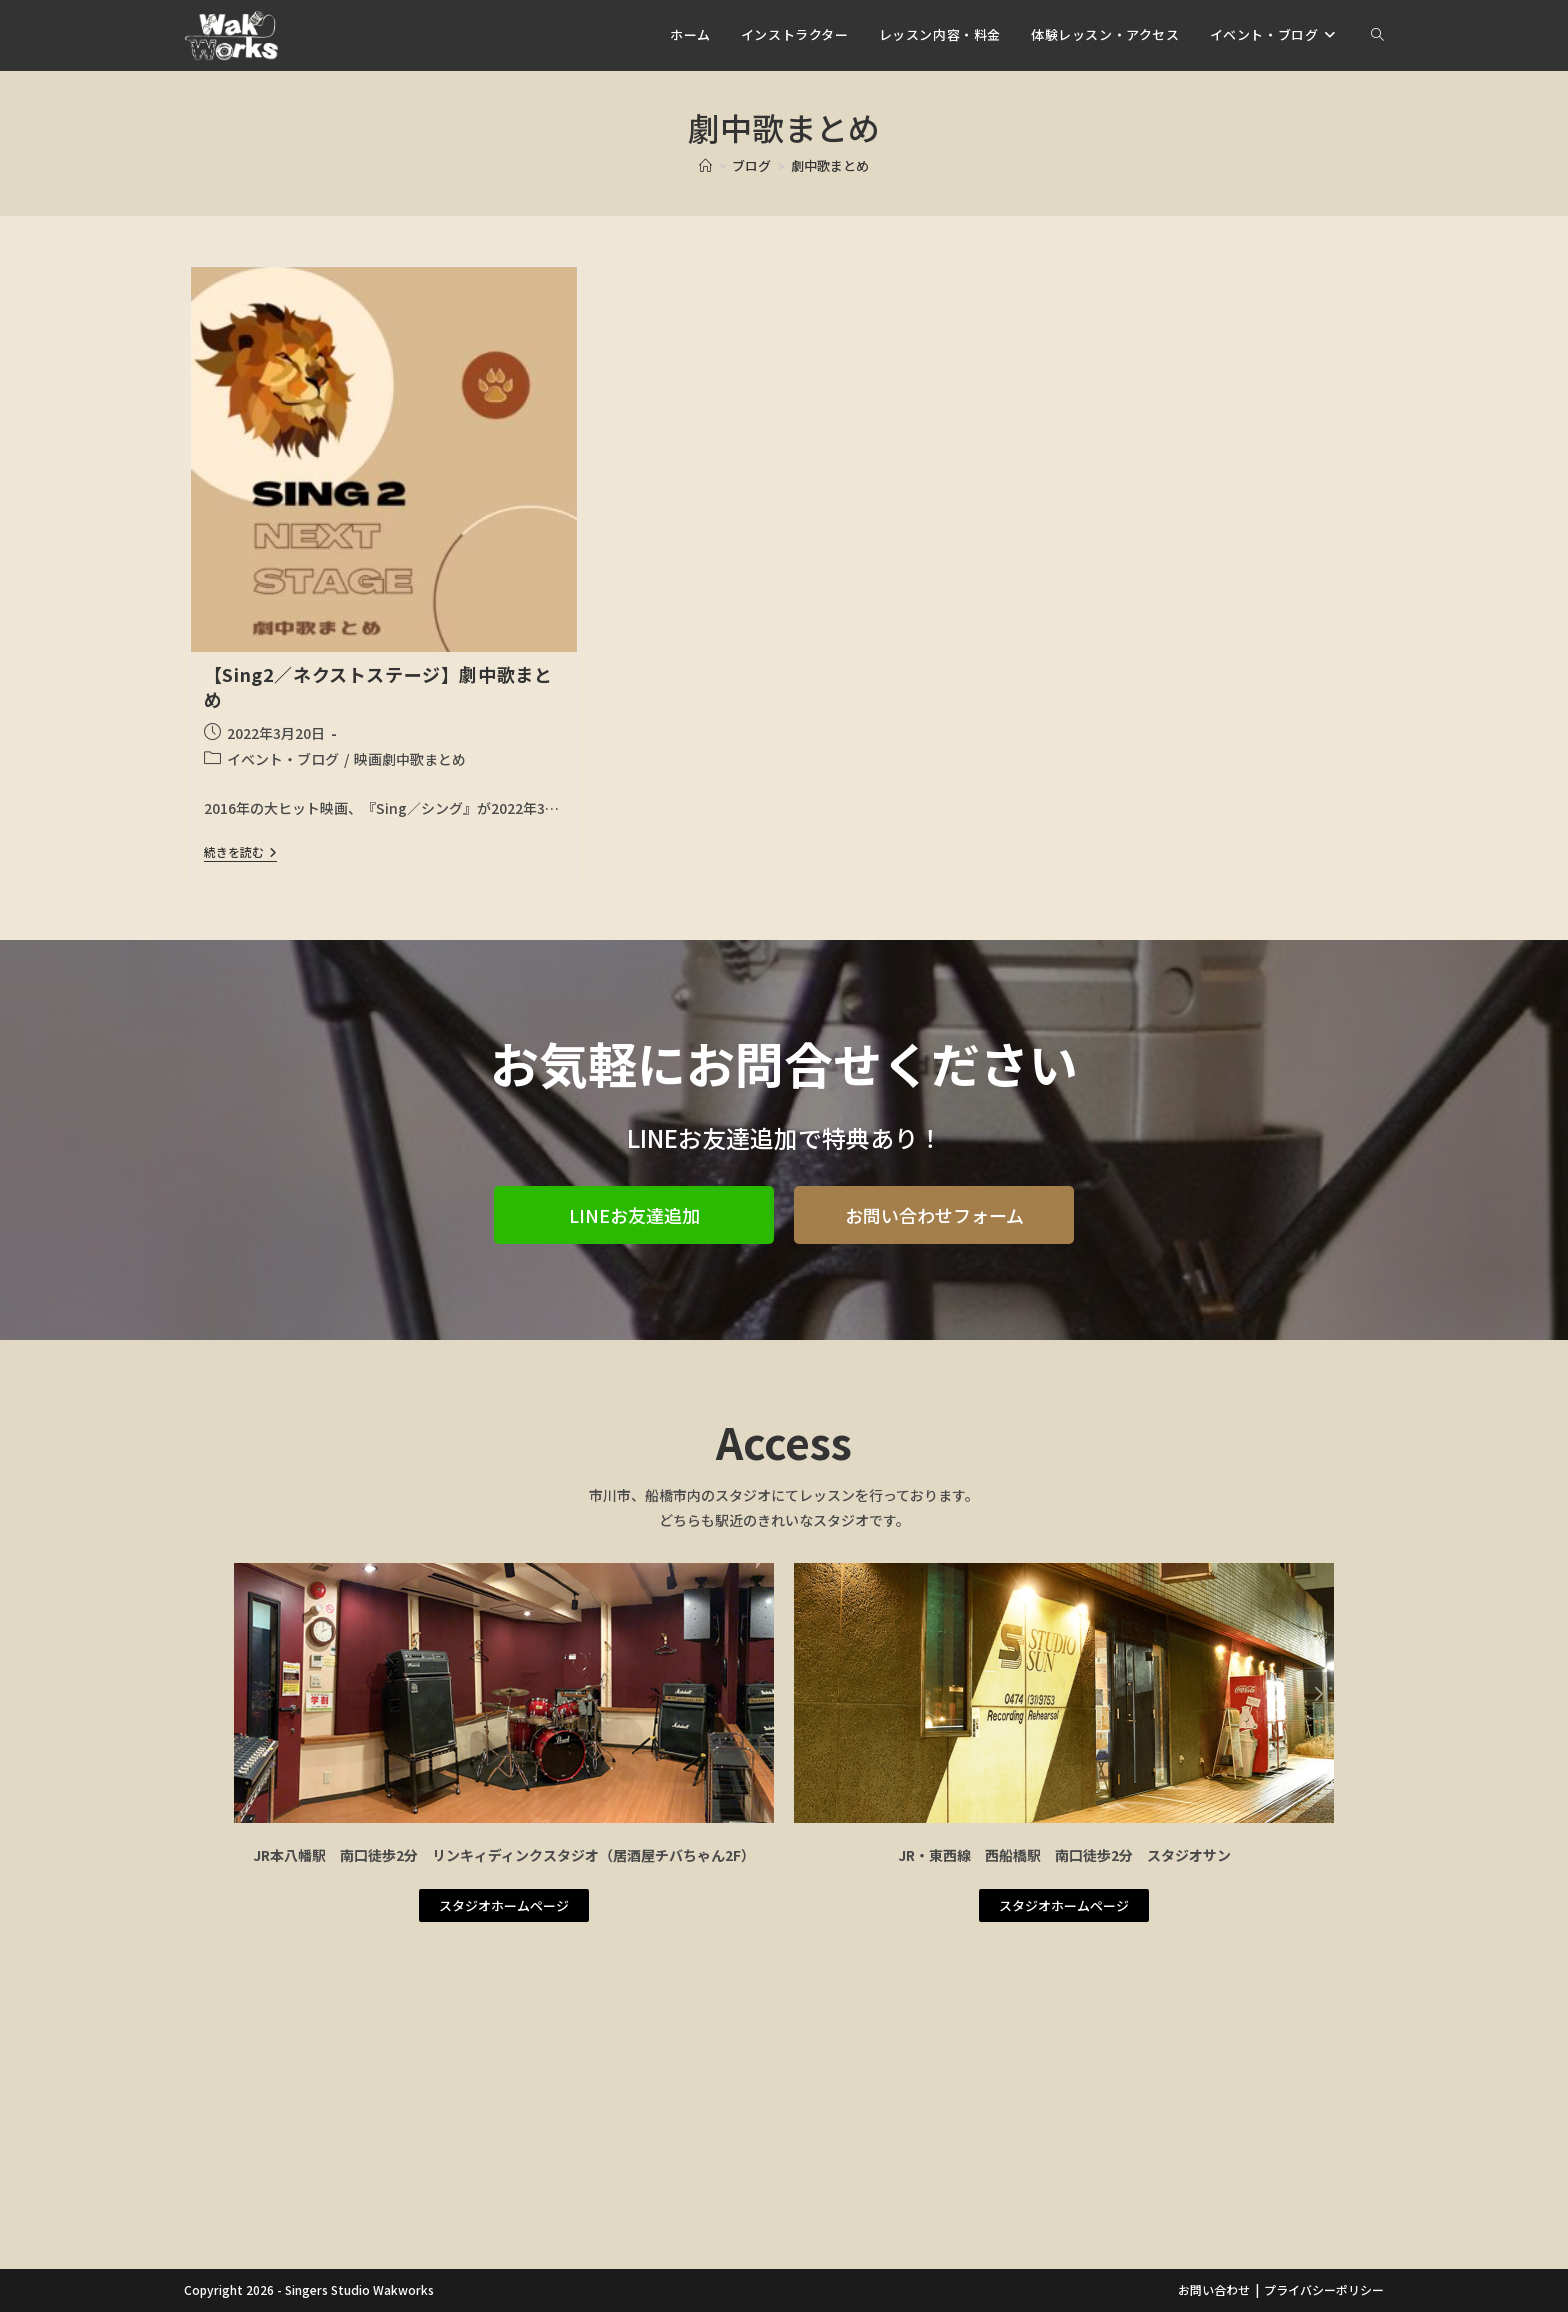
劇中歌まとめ (830, 165)
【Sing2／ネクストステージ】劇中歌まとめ (378, 686)
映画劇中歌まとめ (410, 759)
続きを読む (240, 852)
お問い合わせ (1214, 2289)
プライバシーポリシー (1324, 2289)
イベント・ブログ (283, 759)
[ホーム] (705, 165)
